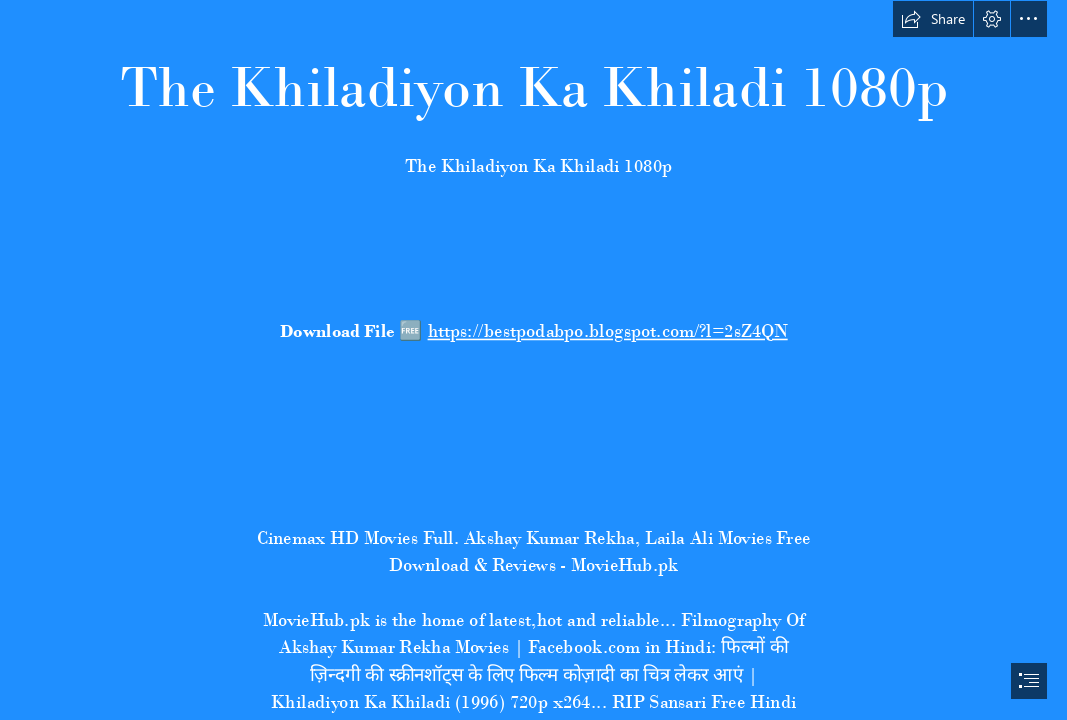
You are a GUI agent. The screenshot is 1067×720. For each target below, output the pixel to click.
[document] (533, 360)
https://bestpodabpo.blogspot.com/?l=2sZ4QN (607, 330)
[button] (933, 19)
